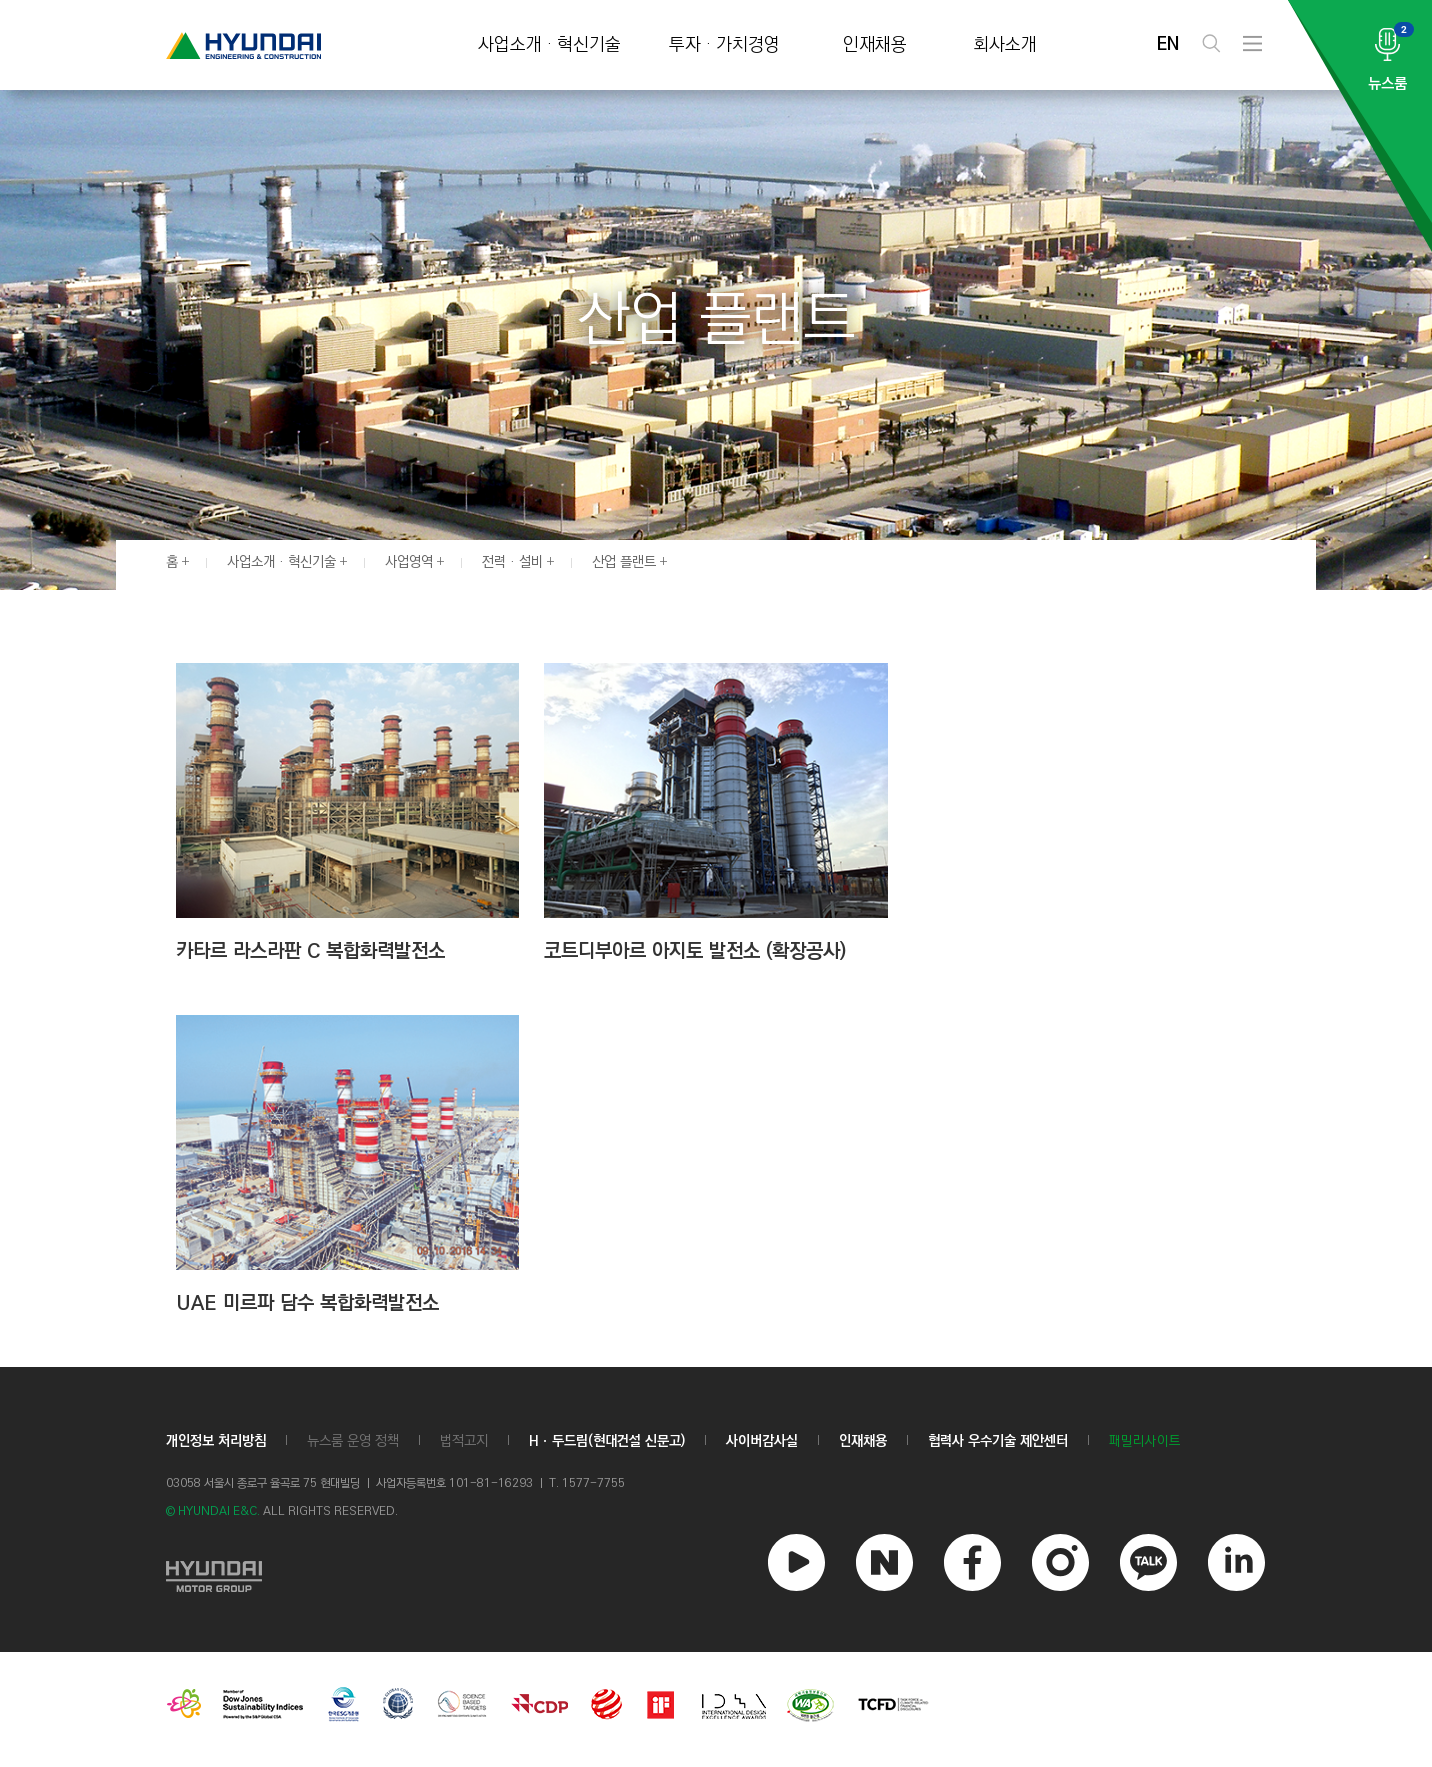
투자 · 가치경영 (724, 45)
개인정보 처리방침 (216, 1441)
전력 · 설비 (512, 562)
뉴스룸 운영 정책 (353, 1441)
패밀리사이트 (1145, 1441)
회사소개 (1005, 45)
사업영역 (409, 562)
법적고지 (464, 1441)
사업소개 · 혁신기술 (549, 45)
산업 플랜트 (624, 562)
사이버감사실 (762, 1441)
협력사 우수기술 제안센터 (998, 1441)
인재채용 (875, 45)
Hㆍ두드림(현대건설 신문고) (607, 1441)
